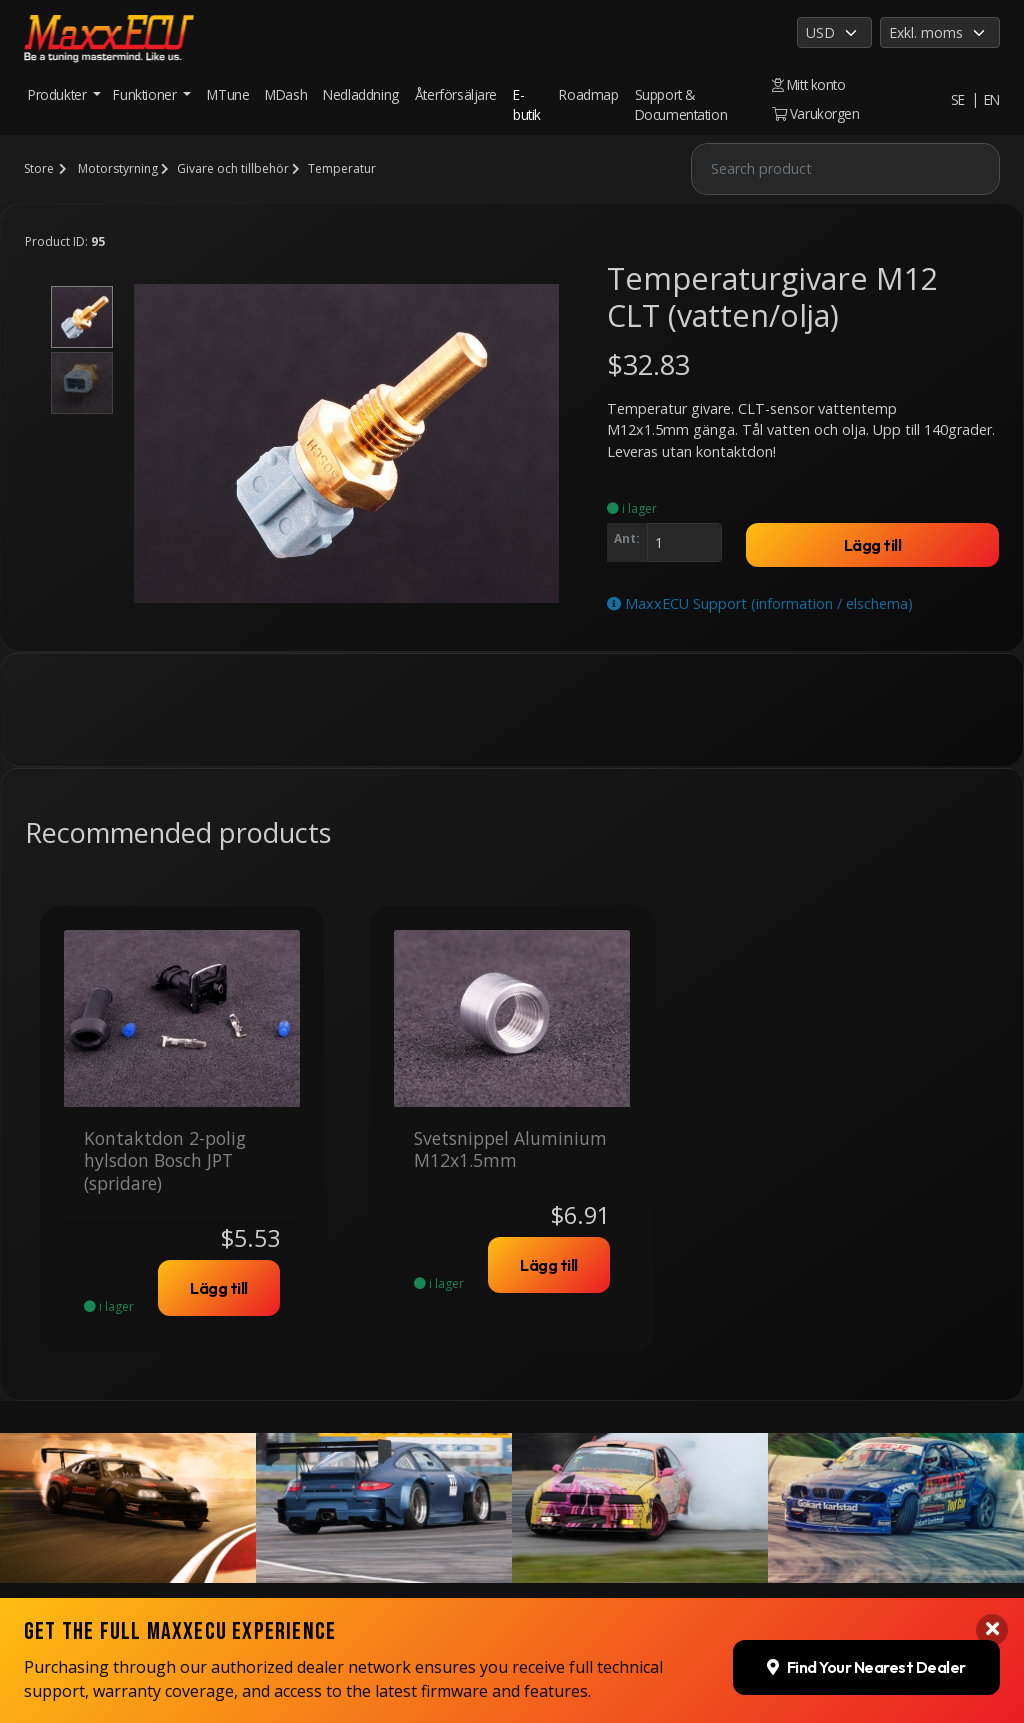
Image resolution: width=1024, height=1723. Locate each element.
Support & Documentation (681, 104)
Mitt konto (809, 84)
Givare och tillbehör (233, 168)
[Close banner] (992, 1623)
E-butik (527, 104)
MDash (286, 94)
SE (958, 99)
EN (992, 99)
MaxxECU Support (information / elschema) (760, 603)
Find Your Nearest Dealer (866, 1660)
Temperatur (342, 168)
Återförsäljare (456, 94)
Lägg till (873, 545)
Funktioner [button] (146, 94)
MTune (228, 94)
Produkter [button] (59, 94)
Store (39, 168)
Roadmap (588, 94)
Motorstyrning (118, 168)
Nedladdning (361, 94)
